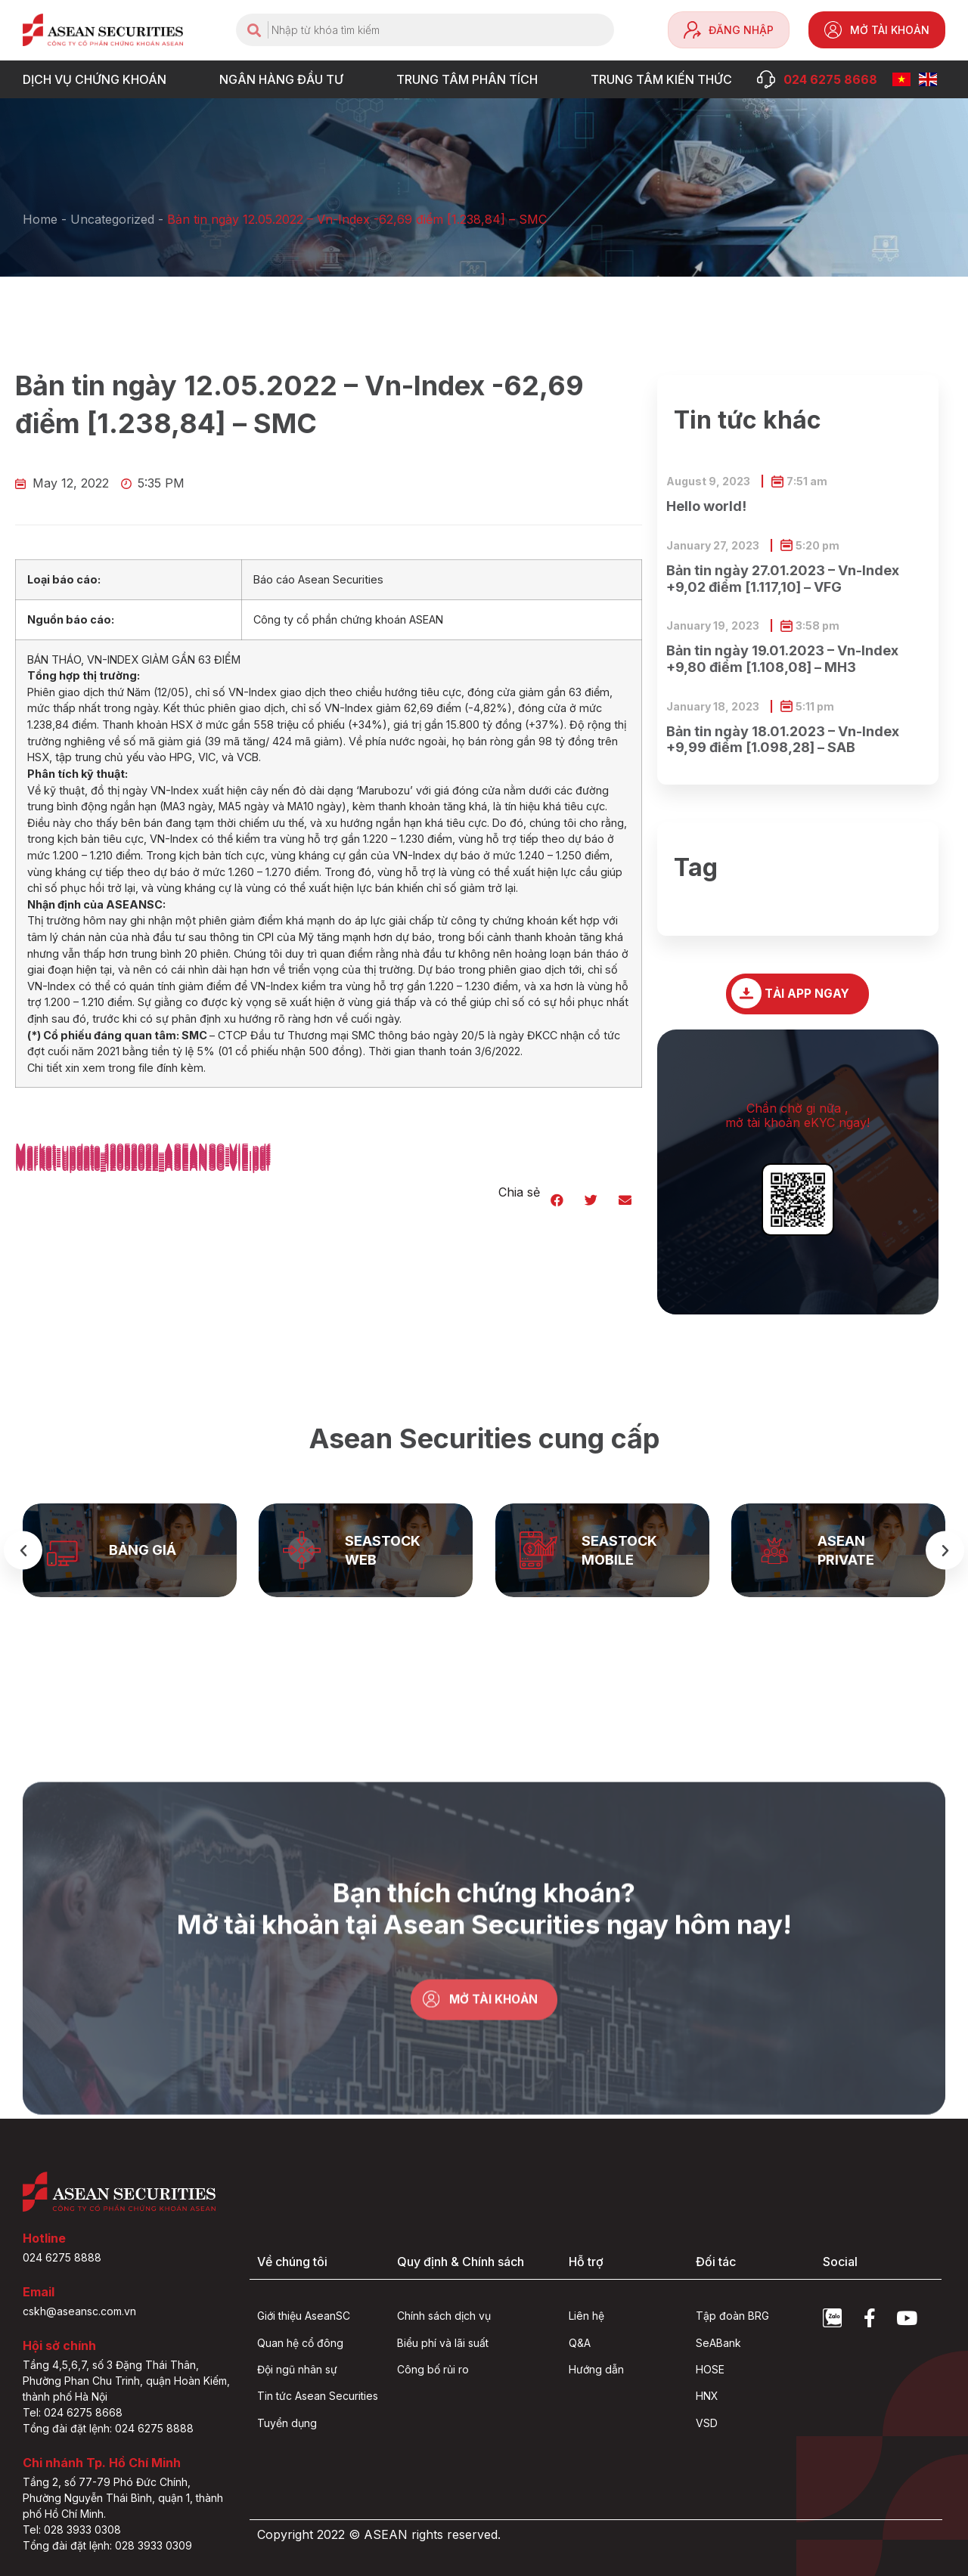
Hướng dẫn (596, 2369)
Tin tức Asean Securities (317, 2395)
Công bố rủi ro (433, 2369)
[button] (557, 1200)
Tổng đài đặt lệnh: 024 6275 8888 (108, 2428)
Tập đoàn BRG (732, 2315)
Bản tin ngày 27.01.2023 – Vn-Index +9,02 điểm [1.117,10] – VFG (782, 578)
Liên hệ (586, 2315)
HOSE (710, 2369)
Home (40, 219)
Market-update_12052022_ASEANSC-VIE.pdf (143, 1166)
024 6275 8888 (62, 2257)
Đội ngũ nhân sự (297, 2369)
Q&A (580, 2342)
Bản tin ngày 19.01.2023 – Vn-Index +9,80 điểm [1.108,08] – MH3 (782, 658)
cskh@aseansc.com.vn (79, 2311)
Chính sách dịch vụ (444, 2315)
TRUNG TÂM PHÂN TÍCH (470, 79)
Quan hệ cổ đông (300, 2342)
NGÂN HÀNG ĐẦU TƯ (285, 79)
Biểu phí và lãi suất (443, 2342)
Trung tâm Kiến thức (665, 79)
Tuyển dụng (287, 2423)
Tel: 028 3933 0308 (72, 2529)
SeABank (718, 2342)
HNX (707, 2395)
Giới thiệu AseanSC (303, 2315)
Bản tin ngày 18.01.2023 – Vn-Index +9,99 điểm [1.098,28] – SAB (782, 739)
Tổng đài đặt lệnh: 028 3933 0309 (107, 2545)
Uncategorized (112, 219)
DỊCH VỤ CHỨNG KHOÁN (98, 79)
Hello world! (706, 506)
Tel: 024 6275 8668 (73, 2412)
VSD (707, 2423)
